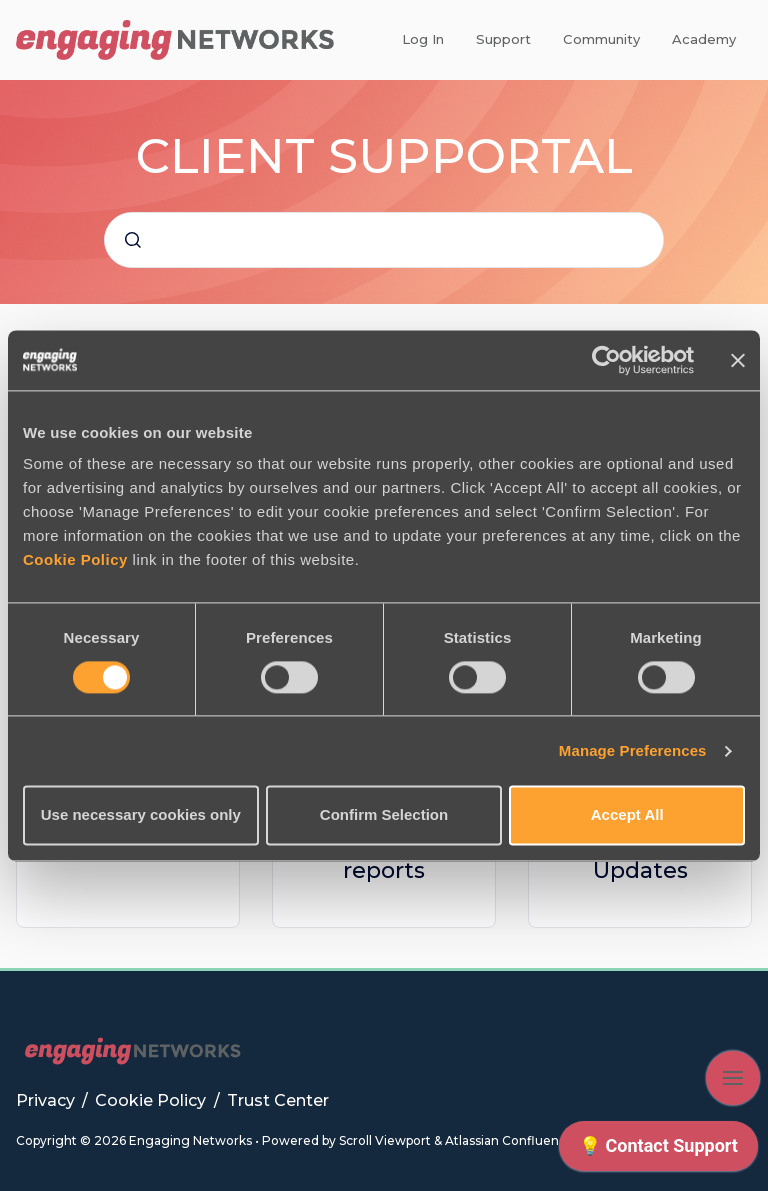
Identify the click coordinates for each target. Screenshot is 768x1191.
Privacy (47, 1100)
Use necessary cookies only (141, 815)
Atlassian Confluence (509, 1140)
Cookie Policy (75, 559)
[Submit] (133, 240)
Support (503, 39)
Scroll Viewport (386, 1140)
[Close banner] (738, 360)
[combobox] (384, 240)
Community (601, 39)
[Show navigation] (733, 1078)
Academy (704, 39)
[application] (658, 1151)
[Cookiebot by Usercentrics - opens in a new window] (606, 360)
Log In (423, 39)
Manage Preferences (633, 750)
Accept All (627, 815)
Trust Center (278, 1100)
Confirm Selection (384, 815)
